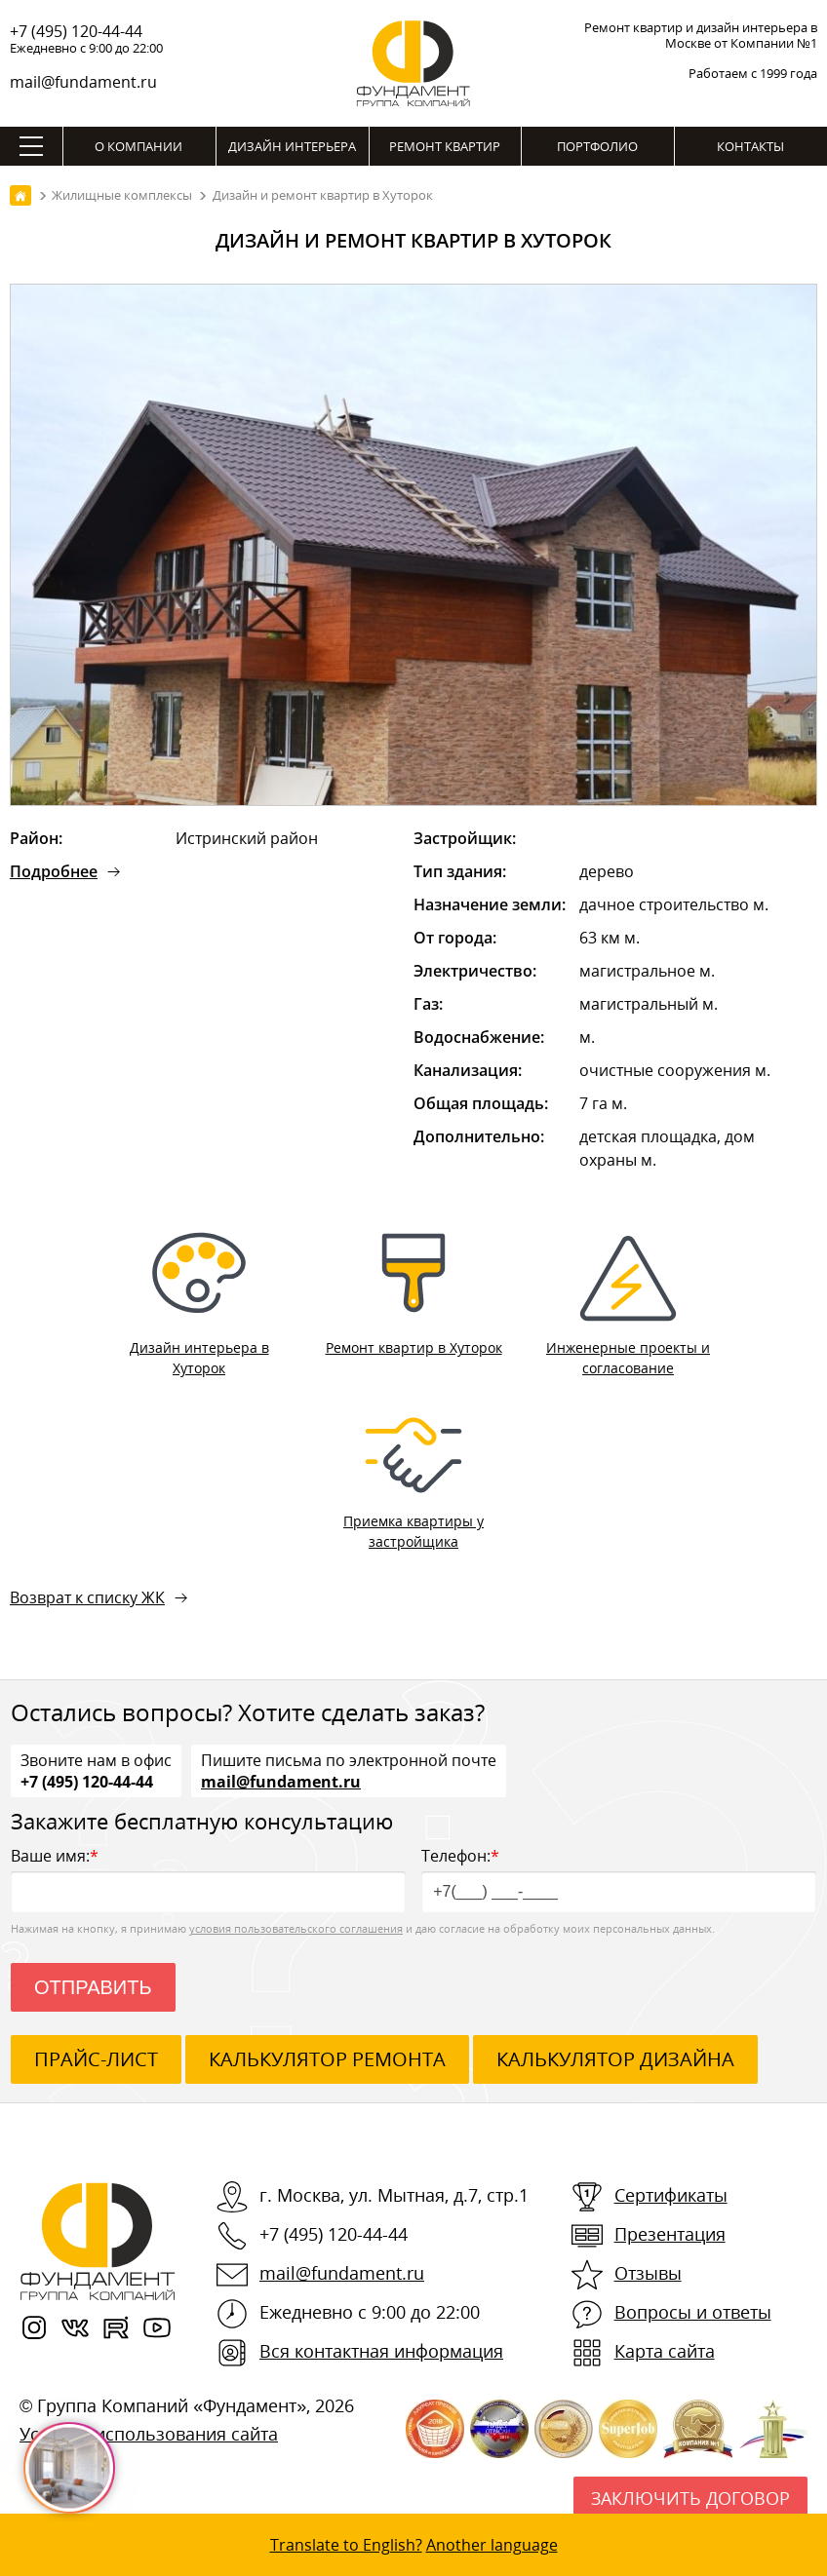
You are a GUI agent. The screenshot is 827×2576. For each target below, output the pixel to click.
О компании (138, 146)
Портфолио (597, 146)
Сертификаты (671, 2195)
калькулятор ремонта (327, 2059)
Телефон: (618, 1878)
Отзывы (648, 2273)
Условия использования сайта (149, 2433)
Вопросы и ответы (692, 2312)
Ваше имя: (208, 1878)
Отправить (93, 1987)
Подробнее (54, 871)
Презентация (670, 2234)
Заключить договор (690, 2498)
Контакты (750, 146)
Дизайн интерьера (292, 146)
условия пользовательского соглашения (296, 1928)
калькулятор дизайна (615, 2059)
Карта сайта (664, 2351)
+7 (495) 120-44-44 (76, 31)
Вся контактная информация (381, 2351)
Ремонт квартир (444, 146)
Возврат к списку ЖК (87, 1597)
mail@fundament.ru (83, 82)
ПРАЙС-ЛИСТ (96, 2059)
